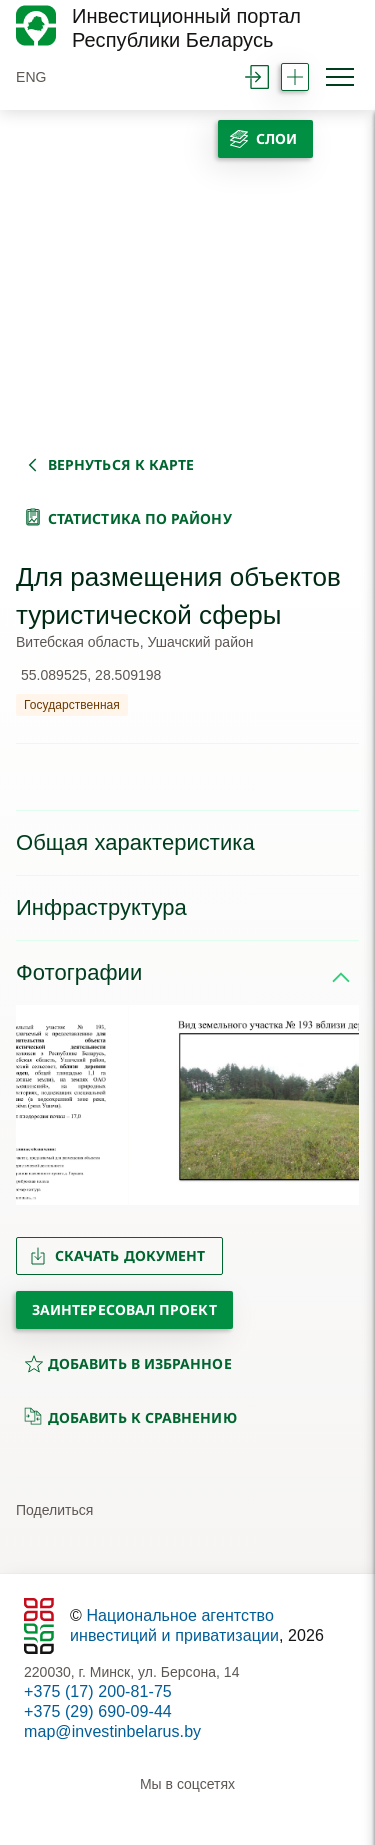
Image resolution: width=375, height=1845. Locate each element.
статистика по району (140, 518)
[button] (39, 1105)
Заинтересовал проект (124, 1309)
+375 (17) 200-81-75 (98, 1691)
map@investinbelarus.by (112, 1731)
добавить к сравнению (130, 1417)
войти (257, 77)
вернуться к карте (121, 464)
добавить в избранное (128, 1363)
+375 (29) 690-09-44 (98, 1711)
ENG (31, 77)
